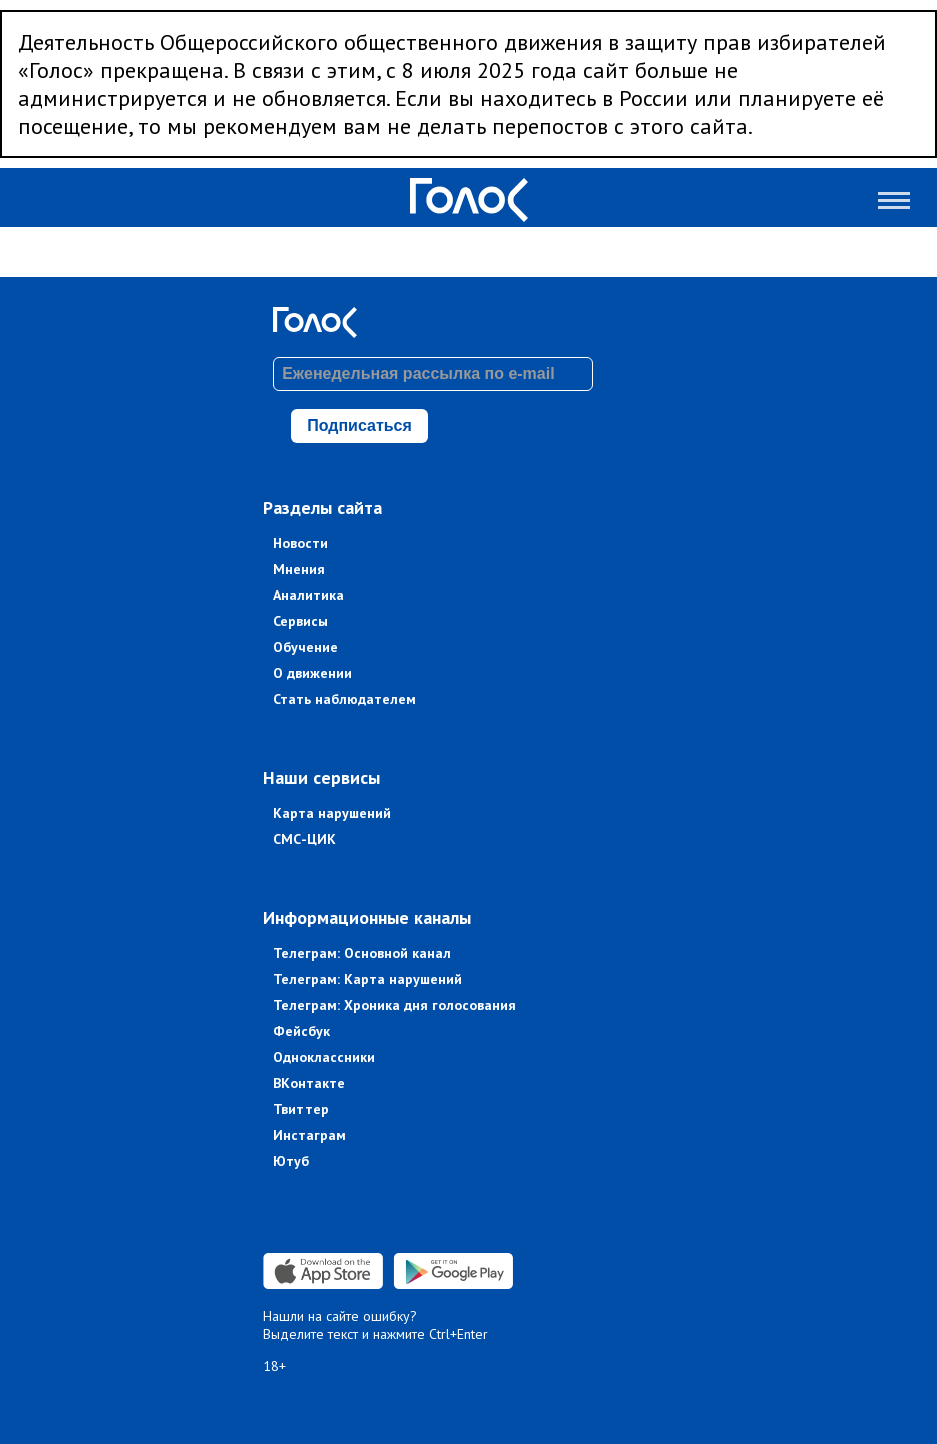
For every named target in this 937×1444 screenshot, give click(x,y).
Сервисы (300, 621)
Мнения (299, 569)
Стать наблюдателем (344, 699)
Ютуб (291, 1161)
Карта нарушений (332, 813)
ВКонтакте (309, 1083)
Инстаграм (309, 1135)
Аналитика (308, 595)
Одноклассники (324, 1057)
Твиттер (301, 1109)
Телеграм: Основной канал (362, 953)
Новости (300, 543)
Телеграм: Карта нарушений (367, 979)
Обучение (305, 647)
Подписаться (359, 425)
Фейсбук (301, 1031)
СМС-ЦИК (304, 839)
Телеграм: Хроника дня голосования (394, 1005)
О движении (312, 673)
